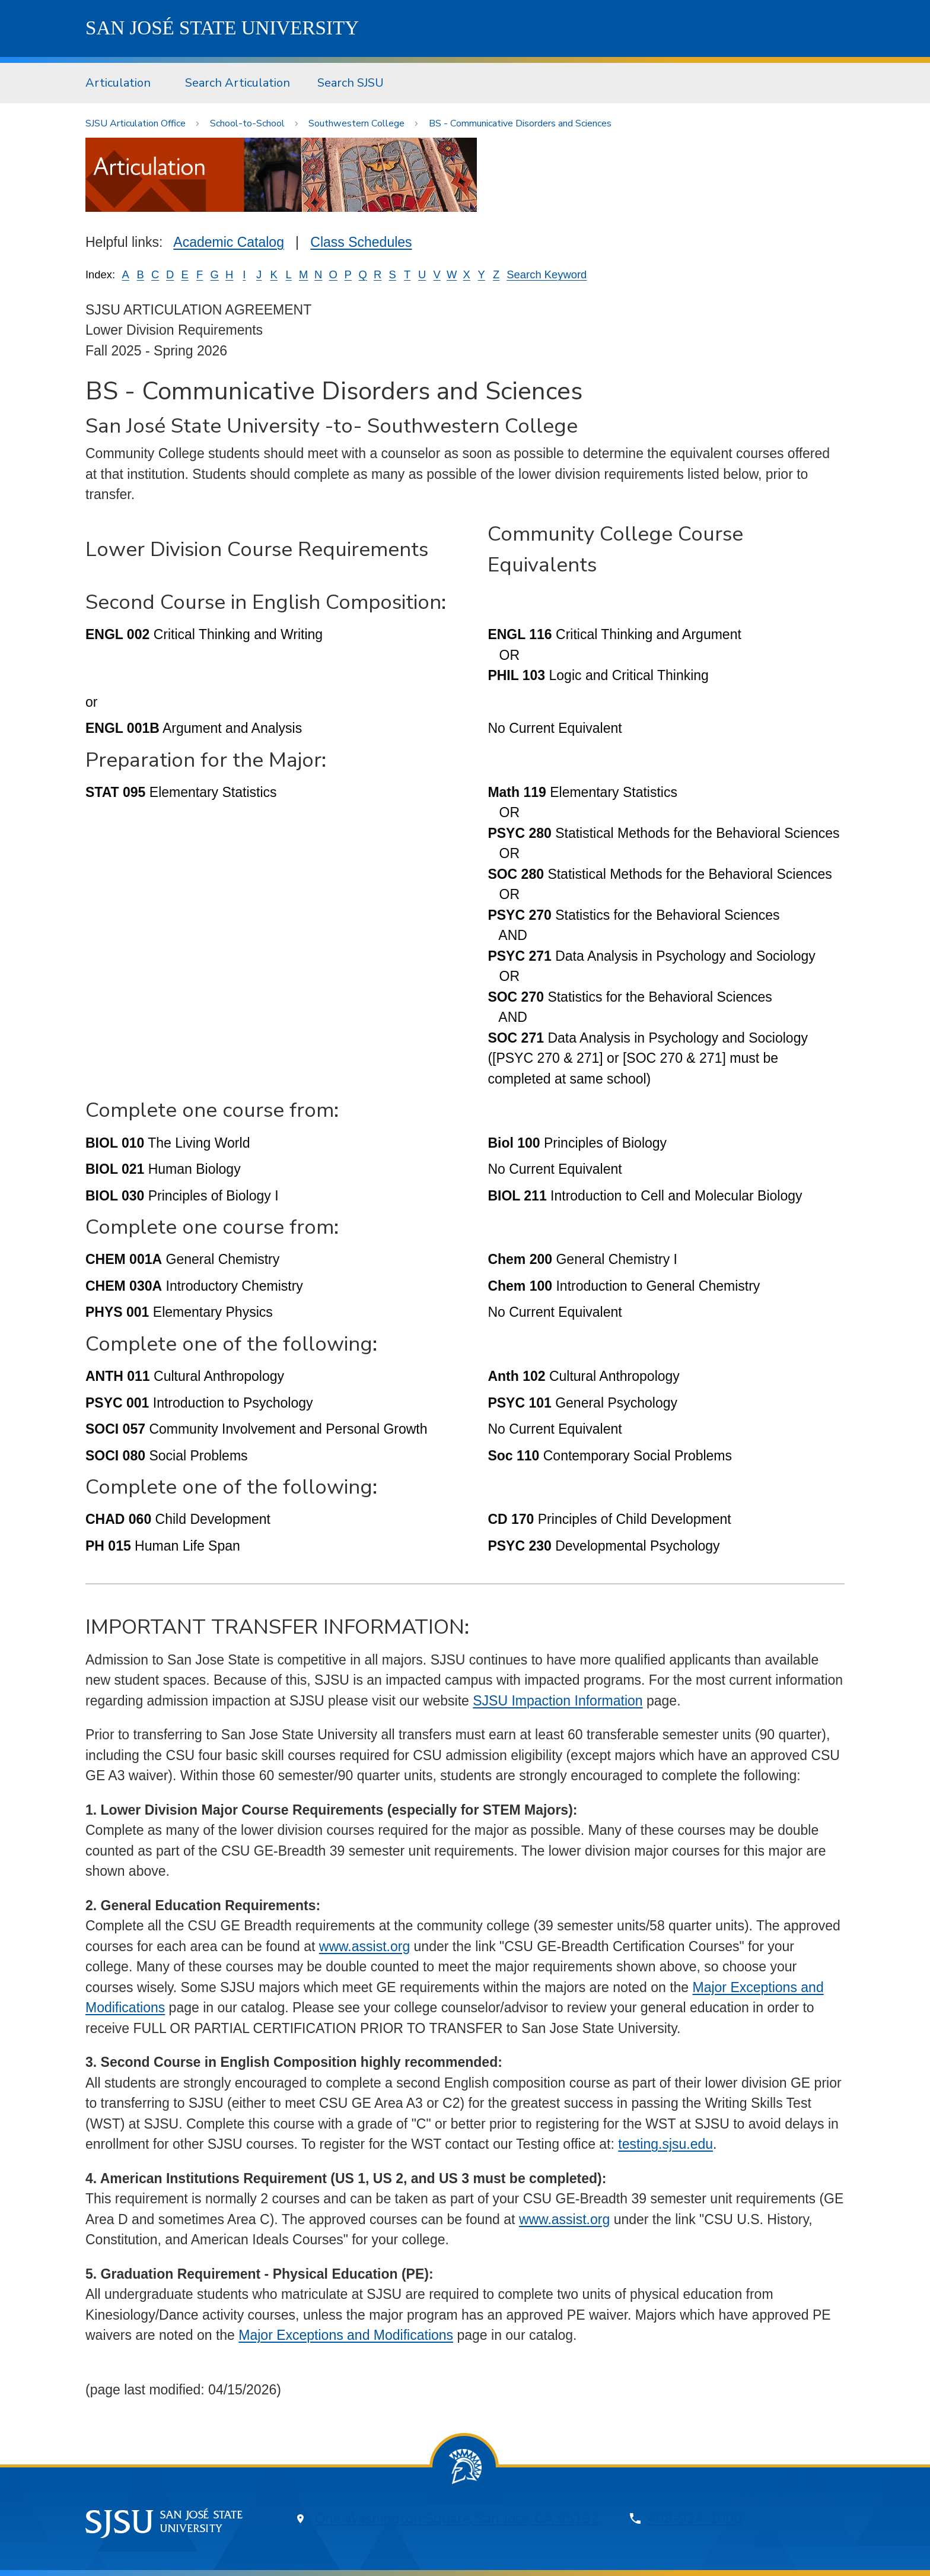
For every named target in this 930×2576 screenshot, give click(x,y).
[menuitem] (121, 83)
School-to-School (247, 123)
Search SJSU (350, 83)
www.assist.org (364, 1946)
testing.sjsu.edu (665, 2144)
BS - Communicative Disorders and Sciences (520, 123)
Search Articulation (237, 83)
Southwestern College (356, 123)
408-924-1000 (695, 2519)
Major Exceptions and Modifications (345, 2335)
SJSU (222, 28)
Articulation (118, 83)
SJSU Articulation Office (135, 123)
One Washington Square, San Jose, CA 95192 (457, 2519)
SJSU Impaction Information (557, 1700)
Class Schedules (361, 242)
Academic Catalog (228, 242)
